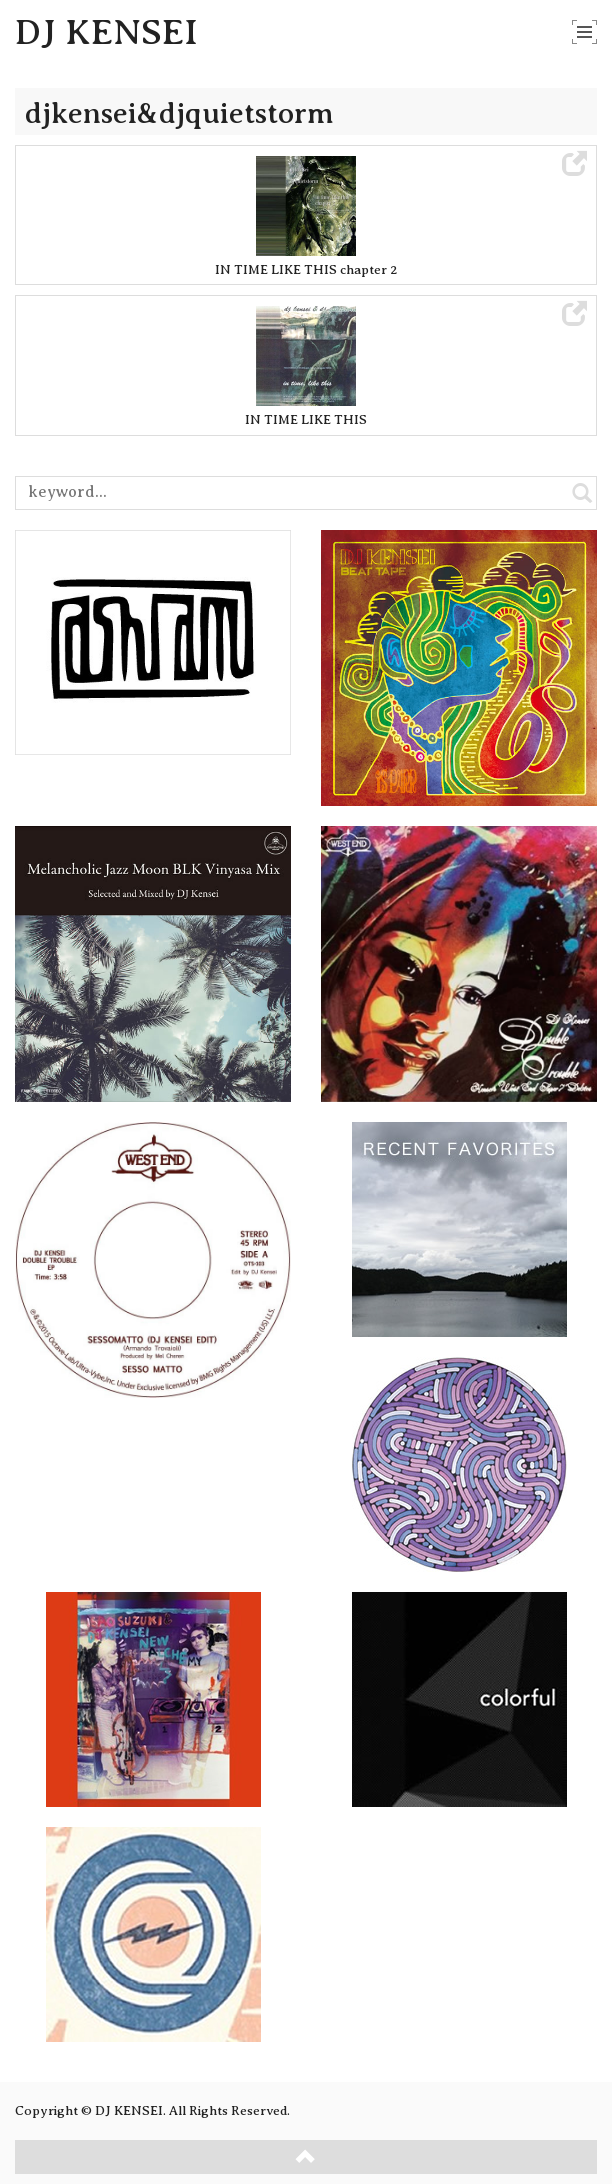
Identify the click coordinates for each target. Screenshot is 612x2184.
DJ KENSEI (106, 32)
